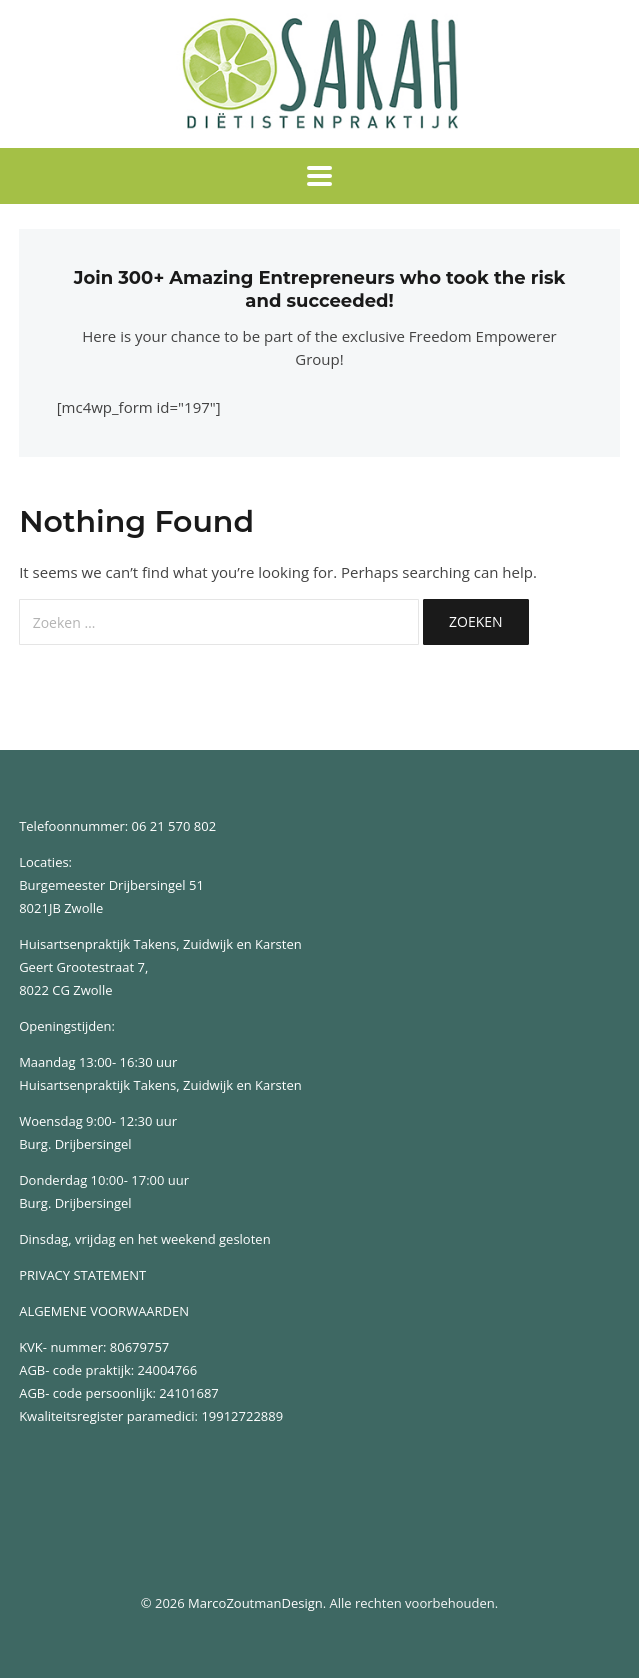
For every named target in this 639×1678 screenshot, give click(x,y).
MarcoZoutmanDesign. (257, 1603)
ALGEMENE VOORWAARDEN (104, 1311)
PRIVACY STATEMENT (82, 1275)
